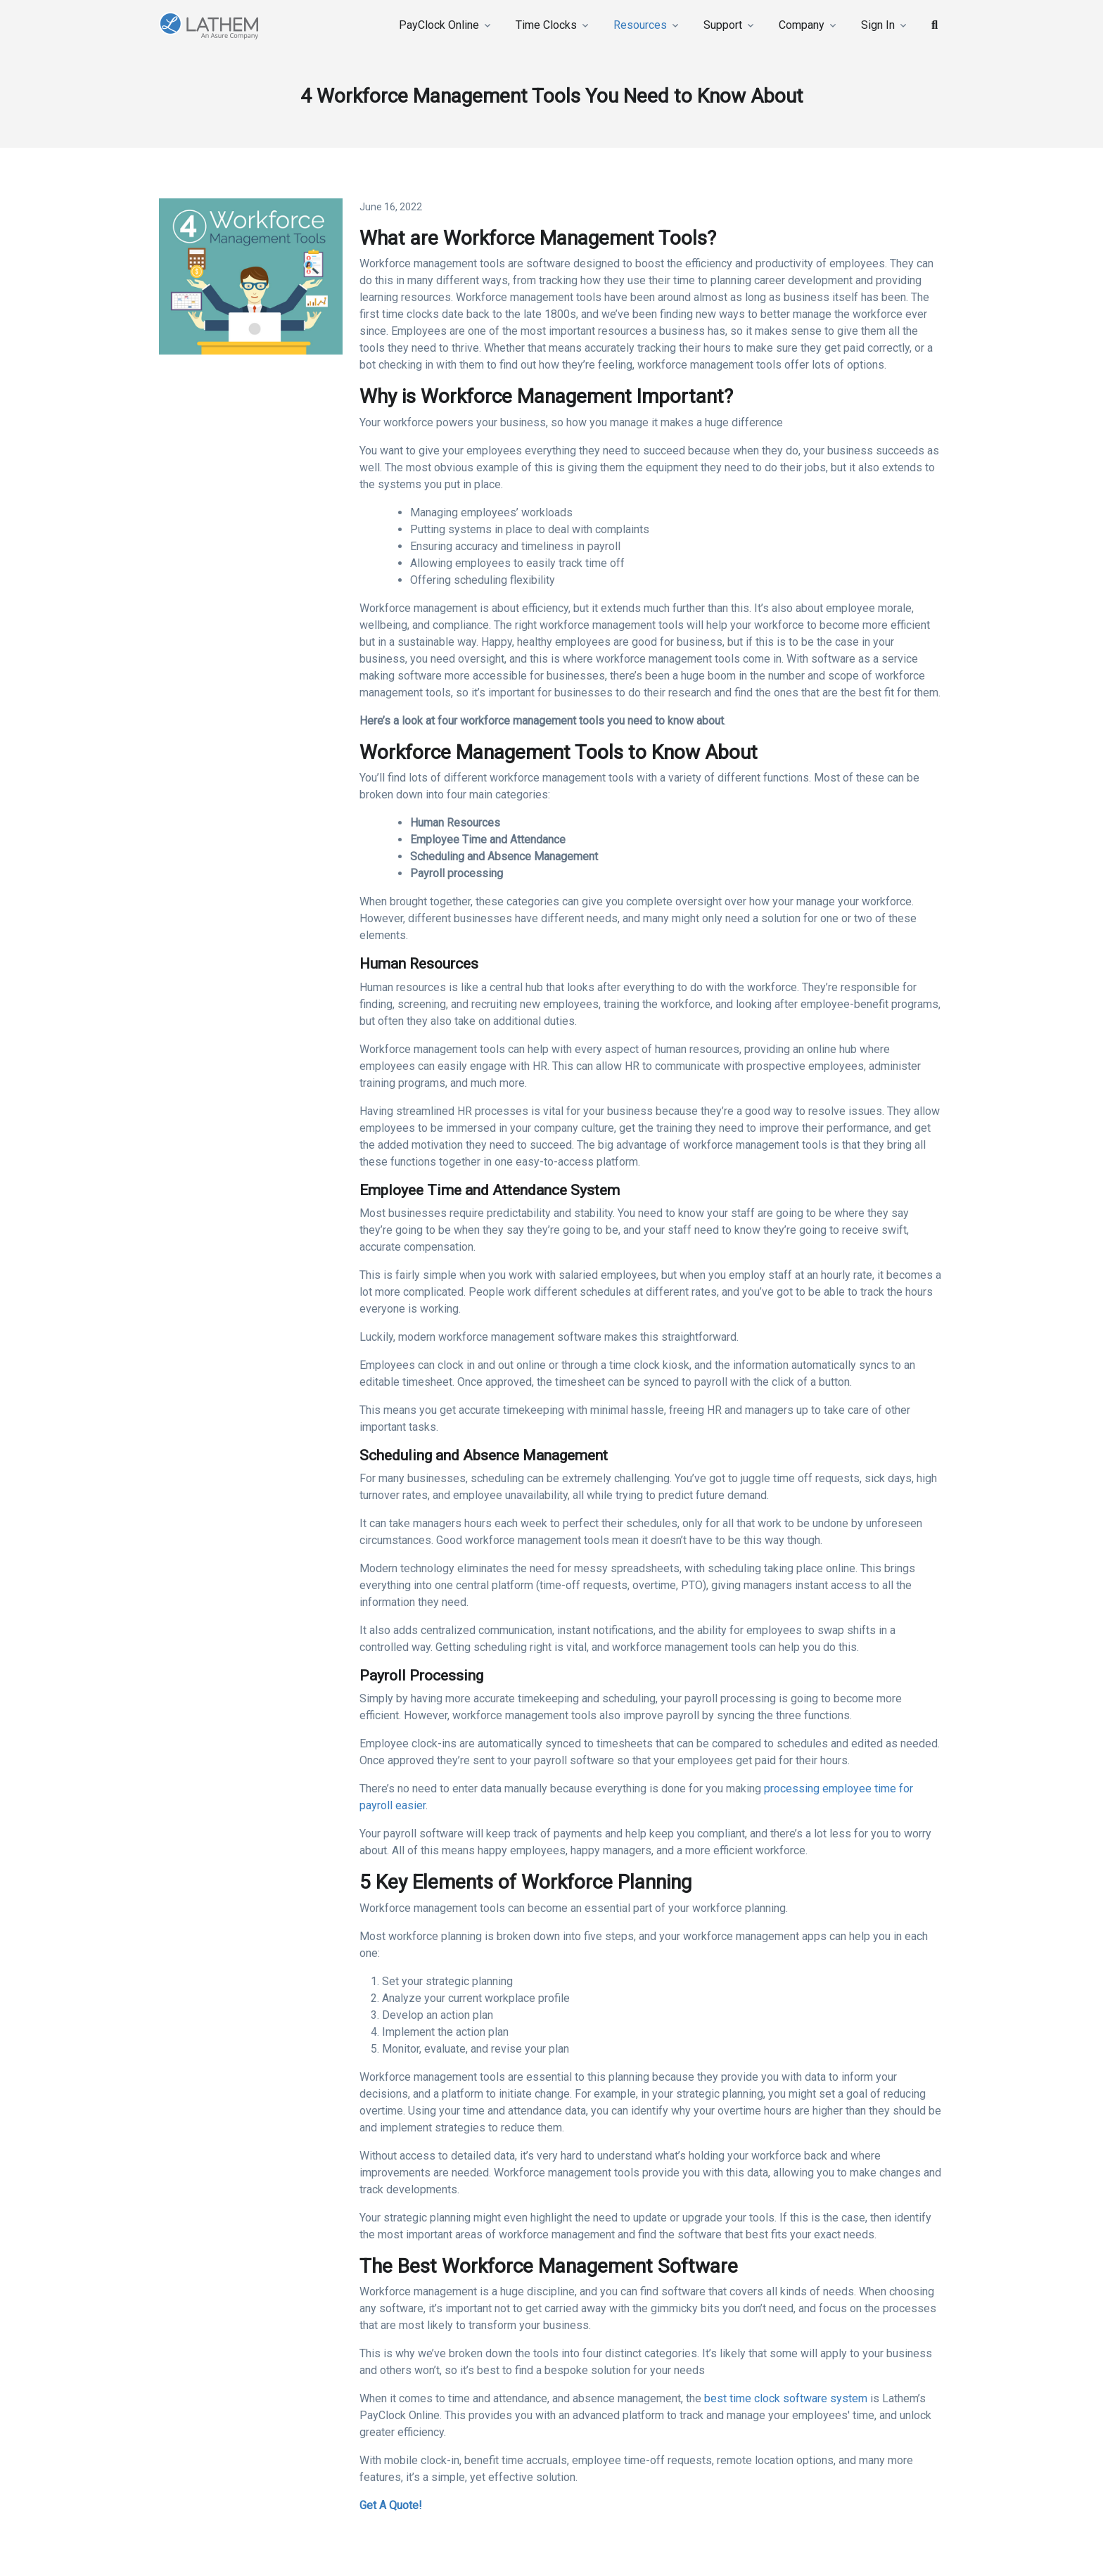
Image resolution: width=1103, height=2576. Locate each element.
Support (722, 25)
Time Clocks (546, 25)
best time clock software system (785, 2398)
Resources (640, 25)
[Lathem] (223, 25)
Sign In (878, 25)
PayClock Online (439, 25)
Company (801, 25)
